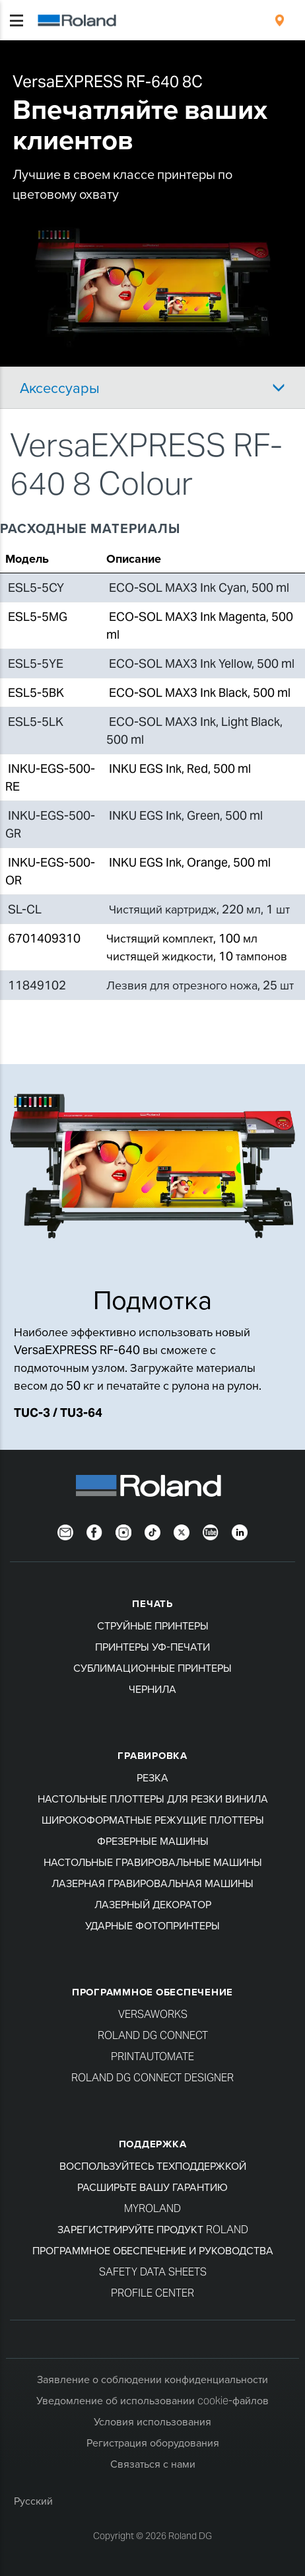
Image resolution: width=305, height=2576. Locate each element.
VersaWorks (152, 2014)
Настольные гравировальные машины (153, 1862)
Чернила (152, 1689)
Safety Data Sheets (153, 2272)
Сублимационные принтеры (152, 1668)
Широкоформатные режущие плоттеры (153, 1820)
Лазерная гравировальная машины (152, 1883)
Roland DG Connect (153, 2035)
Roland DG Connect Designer (152, 2078)
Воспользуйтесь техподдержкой (152, 2166)
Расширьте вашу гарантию (152, 2187)
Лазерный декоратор (152, 1905)
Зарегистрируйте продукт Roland (152, 2229)
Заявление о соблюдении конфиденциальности (152, 2379)
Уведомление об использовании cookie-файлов (152, 2401)
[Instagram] (123, 1531)
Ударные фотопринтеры (152, 1926)
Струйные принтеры (153, 1626)
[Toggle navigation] (16, 20)
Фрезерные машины (153, 1841)
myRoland (152, 2208)
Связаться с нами (152, 2464)
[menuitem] (279, 20)
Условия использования (152, 2422)
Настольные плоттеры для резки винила (153, 1799)
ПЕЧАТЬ (152, 1603)
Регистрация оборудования (152, 2443)
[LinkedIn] (240, 1531)
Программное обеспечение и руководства (152, 2251)
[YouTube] (211, 1531)
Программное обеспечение (152, 1992)
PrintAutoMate (152, 2056)
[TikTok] (152, 1531)
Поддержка (153, 2143)
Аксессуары (60, 387)
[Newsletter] (65, 1531)
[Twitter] (181, 1531)
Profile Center (152, 2293)
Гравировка (152, 1755)
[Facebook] (94, 1531)
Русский (33, 2501)
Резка (152, 1778)
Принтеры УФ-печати (152, 1647)
